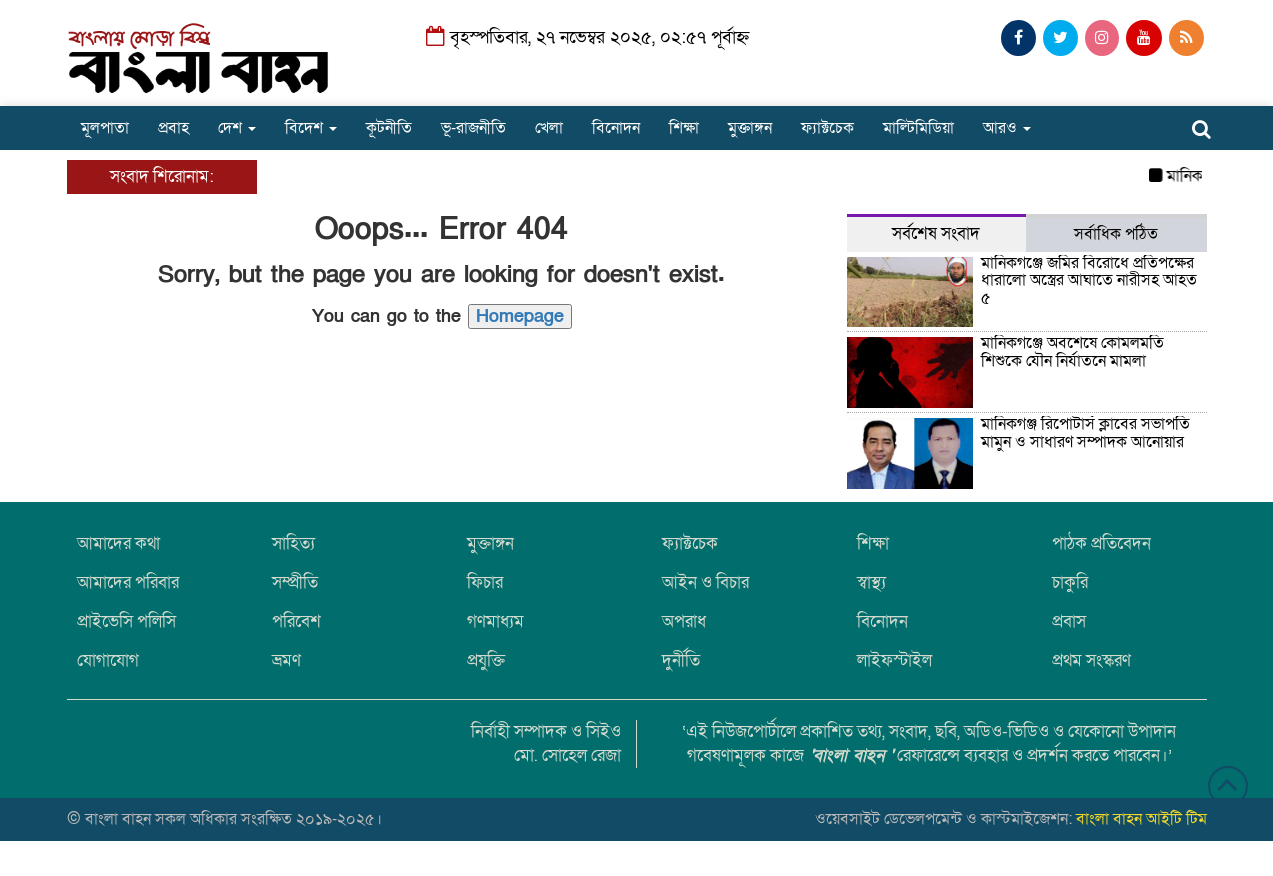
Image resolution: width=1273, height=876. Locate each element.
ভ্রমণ (286, 660)
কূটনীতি (389, 128)
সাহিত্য (293, 543)
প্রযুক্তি (486, 660)
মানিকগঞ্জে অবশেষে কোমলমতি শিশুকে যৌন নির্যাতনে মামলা (1072, 352)
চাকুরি (1070, 582)
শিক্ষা (684, 128)
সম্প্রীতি (295, 582)
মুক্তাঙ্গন (750, 128)
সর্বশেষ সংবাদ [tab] (936, 233)
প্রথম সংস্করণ (1091, 660)
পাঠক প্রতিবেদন (1101, 543)
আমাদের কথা (118, 543)
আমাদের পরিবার (128, 582)
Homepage (520, 316)
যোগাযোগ (108, 660)
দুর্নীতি (681, 660)
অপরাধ (684, 621)
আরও (1007, 128)
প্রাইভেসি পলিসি (126, 621)
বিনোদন (616, 128)
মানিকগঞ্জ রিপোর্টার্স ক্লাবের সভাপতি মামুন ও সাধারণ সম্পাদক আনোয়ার (1085, 433)
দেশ (237, 128)
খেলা (549, 128)
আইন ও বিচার (705, 582)
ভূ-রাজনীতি (473, 128)
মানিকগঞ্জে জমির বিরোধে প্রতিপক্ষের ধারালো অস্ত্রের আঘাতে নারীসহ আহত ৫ (1089, 280)
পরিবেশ (296, 621)
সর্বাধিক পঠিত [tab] (1116, 234)
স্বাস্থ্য (871, 582)
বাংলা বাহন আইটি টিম (1141, 819)
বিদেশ (311, 128)
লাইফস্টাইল (894, 660)
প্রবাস (1069, 621)
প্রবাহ (173, 128)
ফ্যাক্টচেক (827, 128)
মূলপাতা (105, 128)
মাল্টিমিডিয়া (918, 128)
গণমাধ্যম (495, 621)
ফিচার (485, 582)
